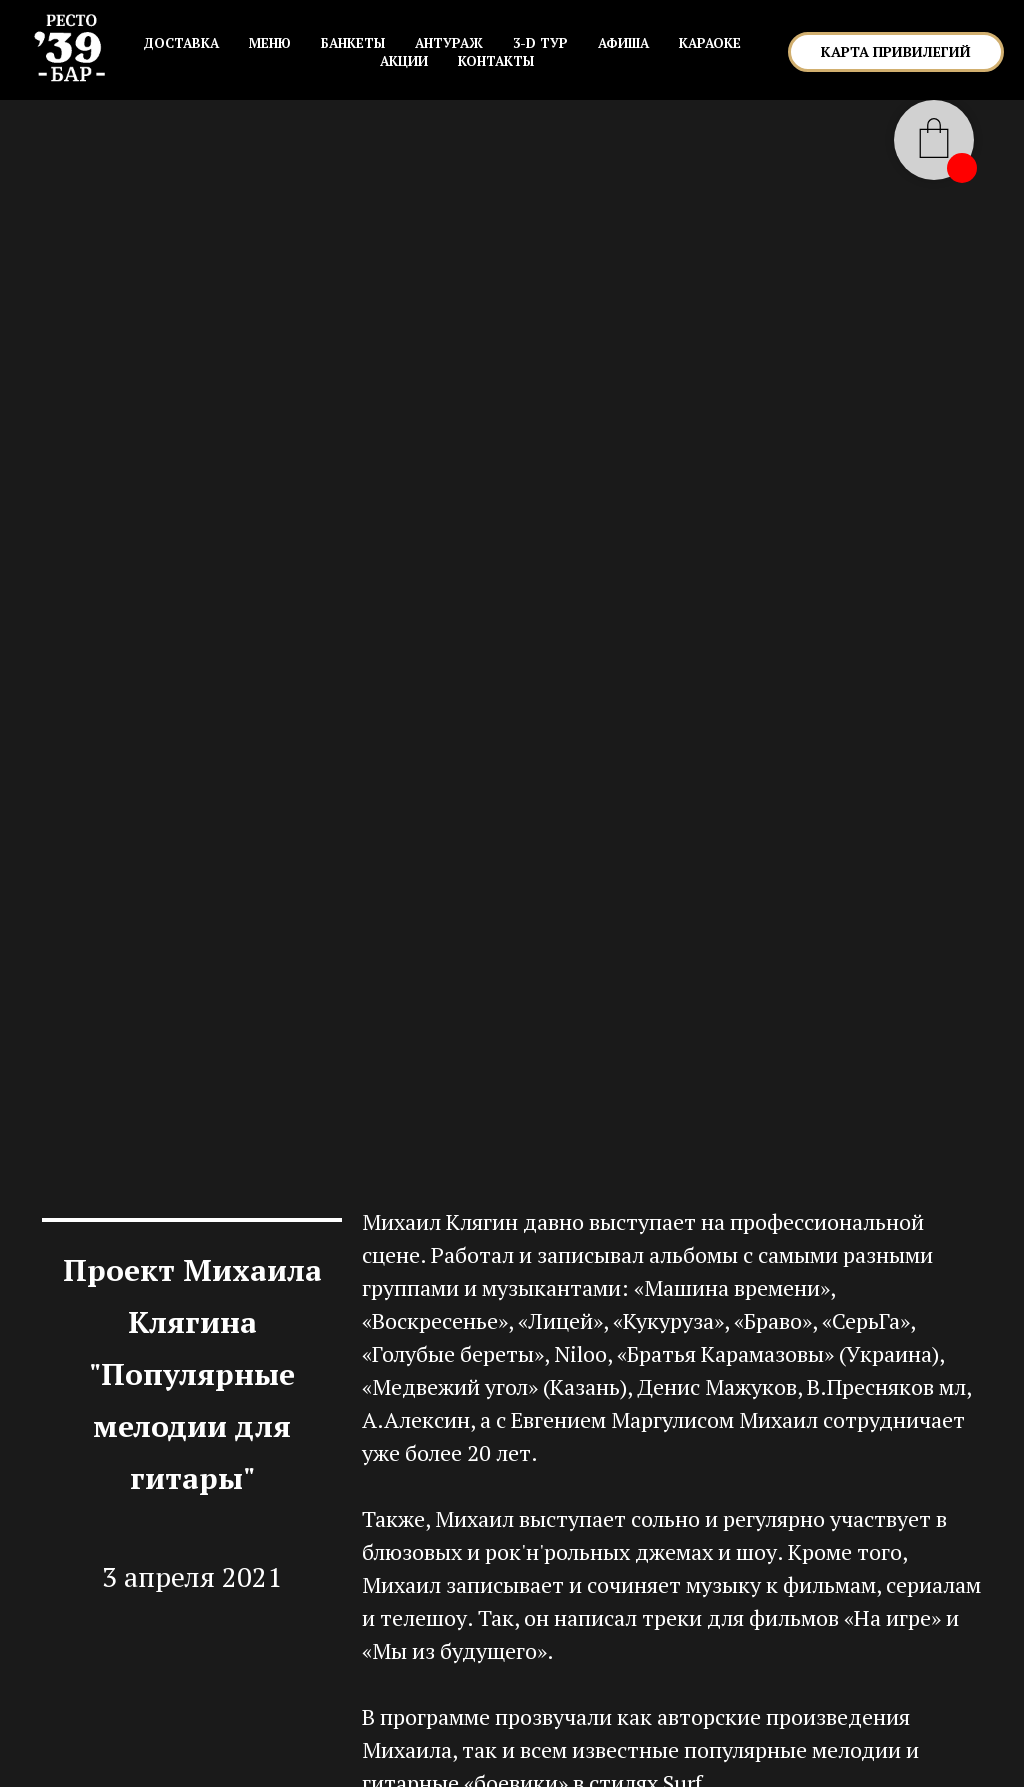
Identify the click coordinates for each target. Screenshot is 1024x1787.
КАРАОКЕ (710, 43)
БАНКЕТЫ (353, 43)
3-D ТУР (540, 43)
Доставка (181, 43)
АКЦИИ (404, 61)
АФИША (623, 43)
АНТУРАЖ (449, 43)
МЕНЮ (270, 43)
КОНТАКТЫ (496, 61)
